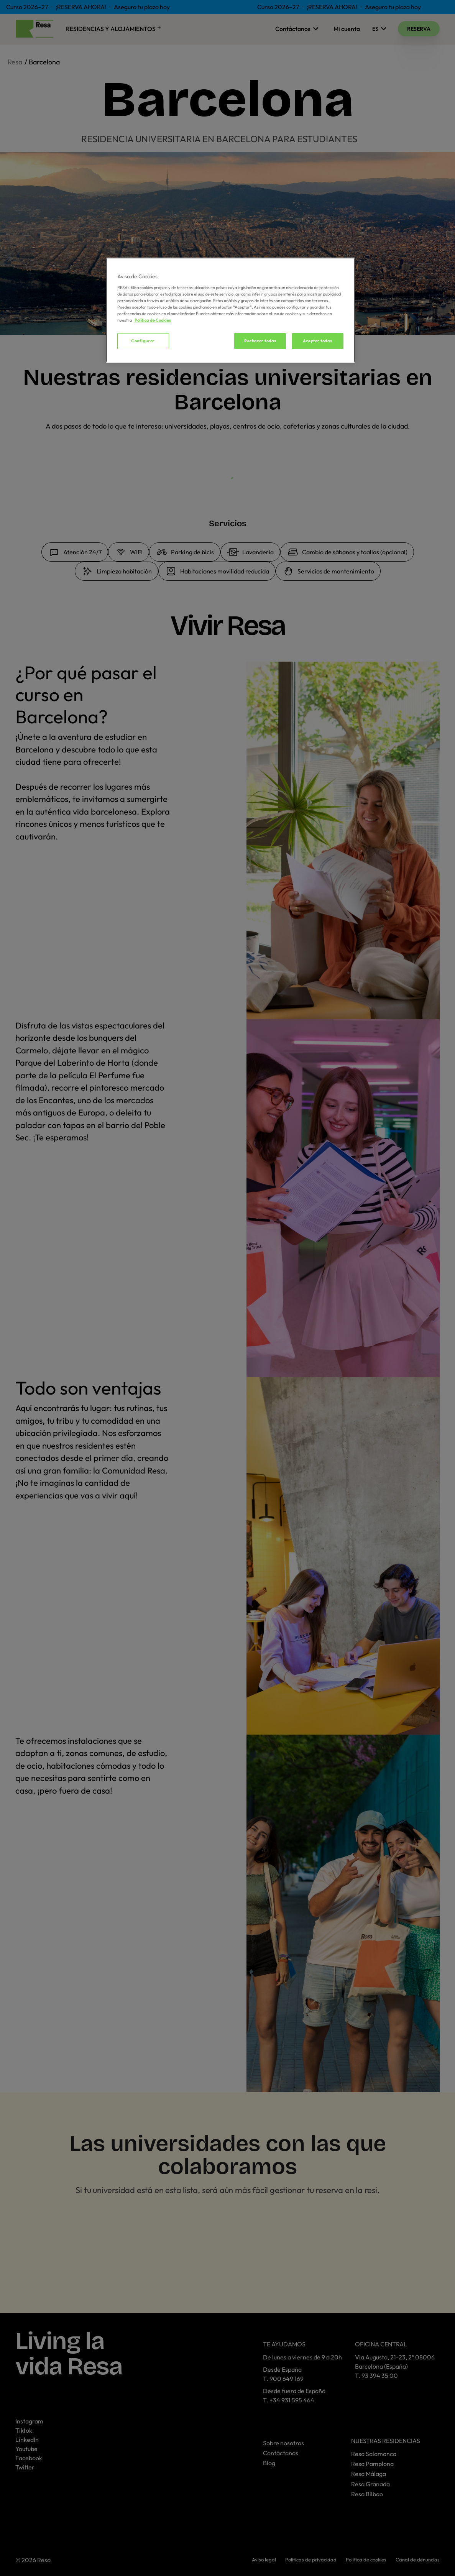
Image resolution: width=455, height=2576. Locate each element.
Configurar (143, 340)
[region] (230, 310)
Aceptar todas (317, 340)
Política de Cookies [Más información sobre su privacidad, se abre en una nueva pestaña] (153, 320)
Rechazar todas (260, 340)
